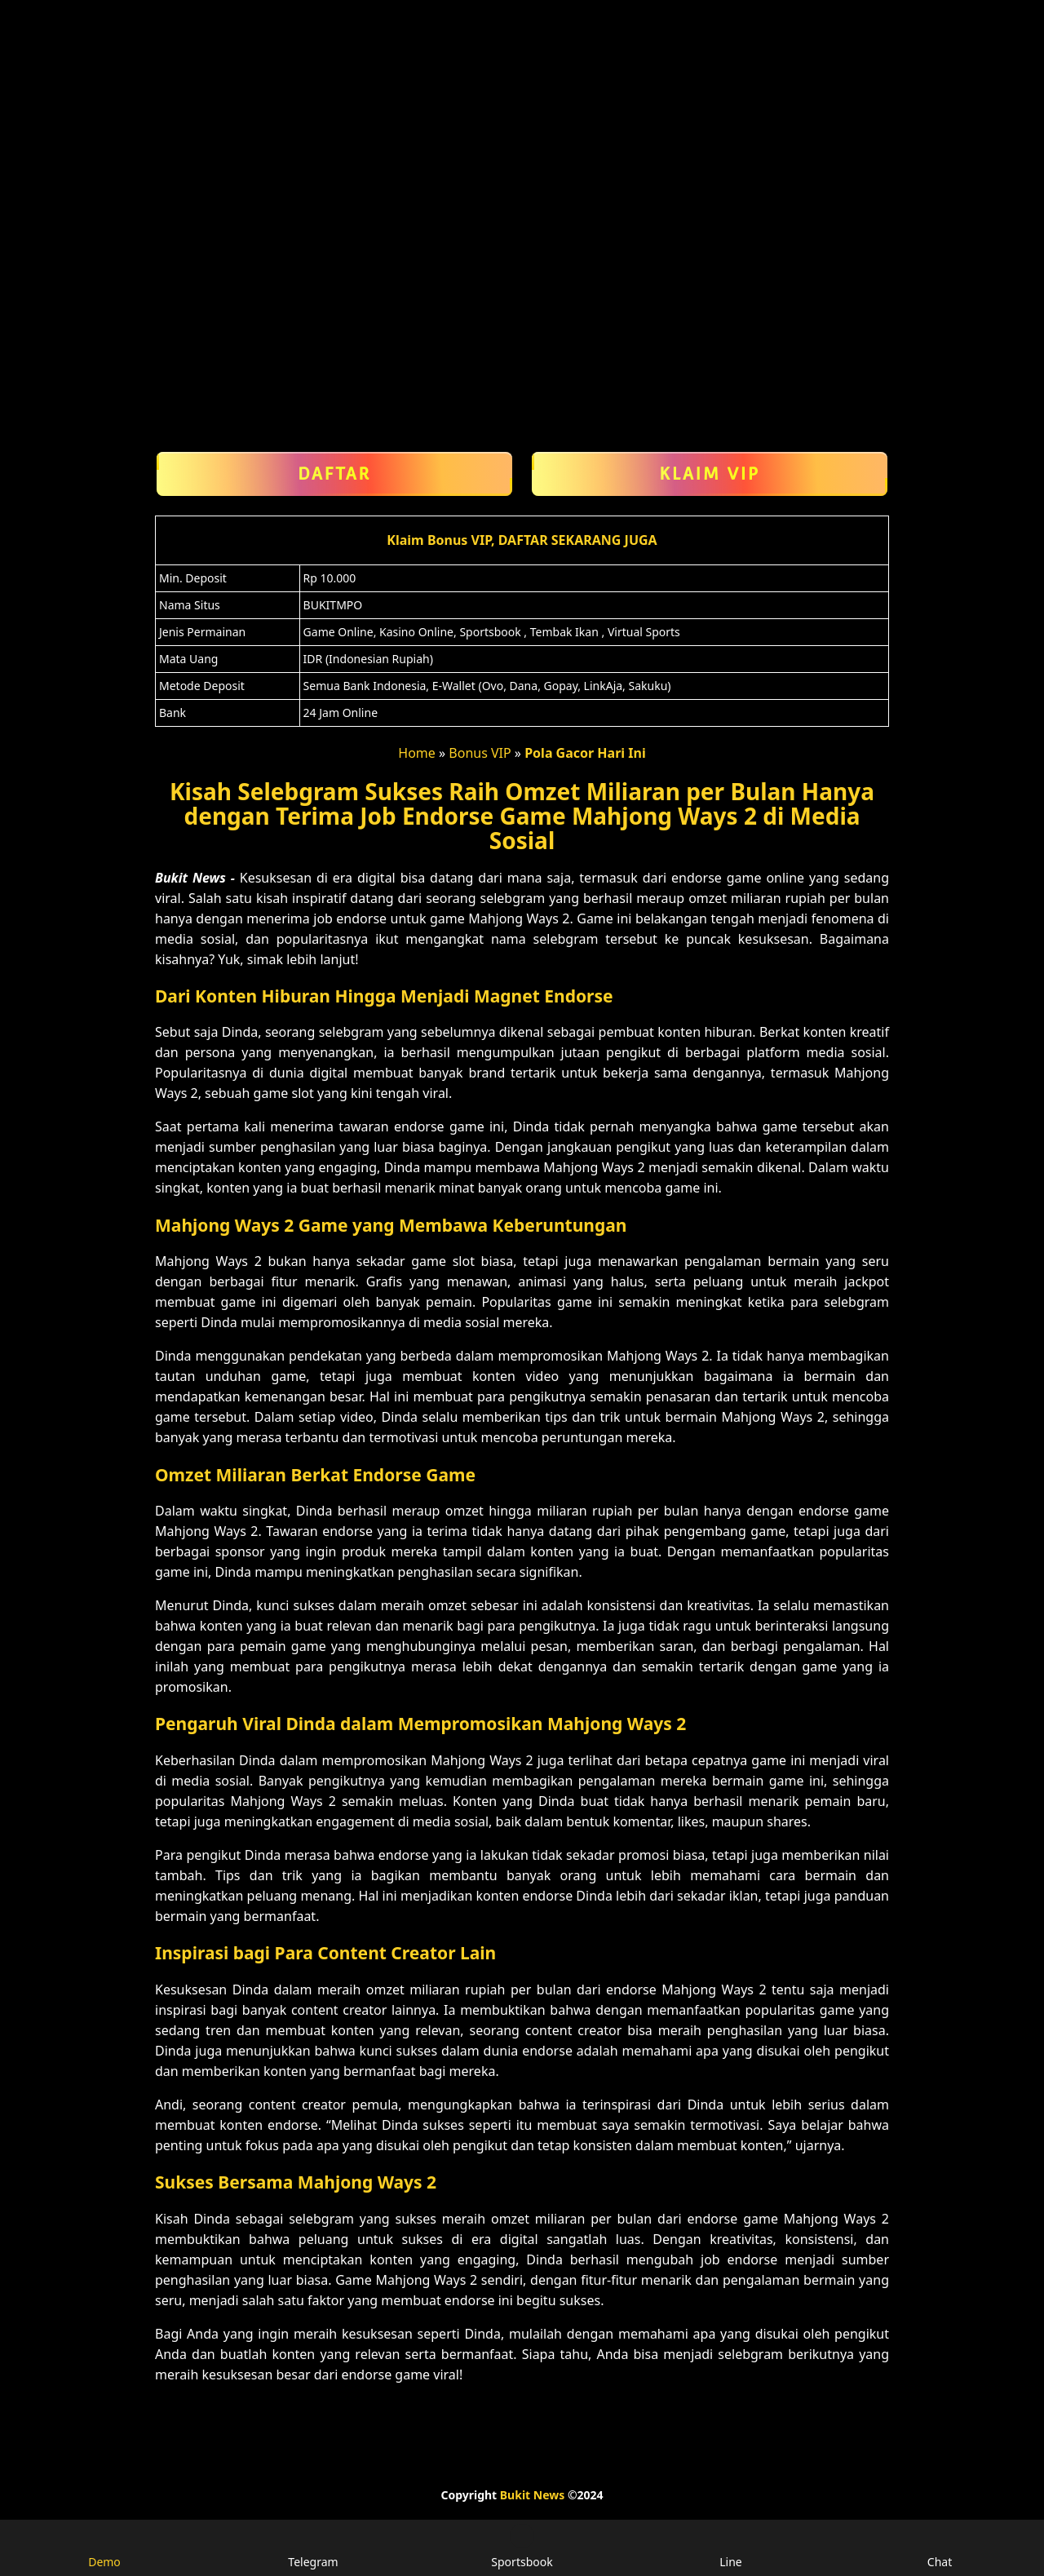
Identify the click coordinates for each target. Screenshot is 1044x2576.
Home (417, 753)
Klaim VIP (709, 474)
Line (731, 2546)
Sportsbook (522, 2546)
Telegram (313, 2546)
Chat (939, 2546)
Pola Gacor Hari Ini (585, 753)
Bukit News (532, 2495)
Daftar (334, 474)
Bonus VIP (480, 753)
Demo (104, 2546)
